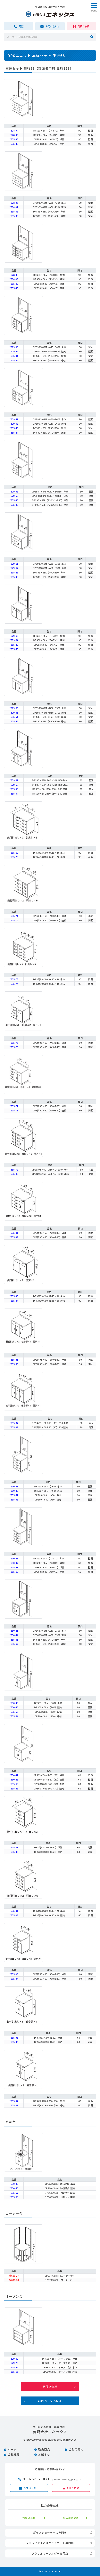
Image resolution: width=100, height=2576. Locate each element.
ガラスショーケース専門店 (50, 2532)
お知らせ (44, 2454)
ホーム (12, 2449)
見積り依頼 (50, 2386)
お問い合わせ (29, 2488)
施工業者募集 (71, 2517)
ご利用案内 (76, 2449)
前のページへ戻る (50, 2401)
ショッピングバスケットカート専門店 (50, 2543)
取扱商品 (44, 2449)
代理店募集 (29, 2517)
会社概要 (14, 2454)
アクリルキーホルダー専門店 (50, 2553)
